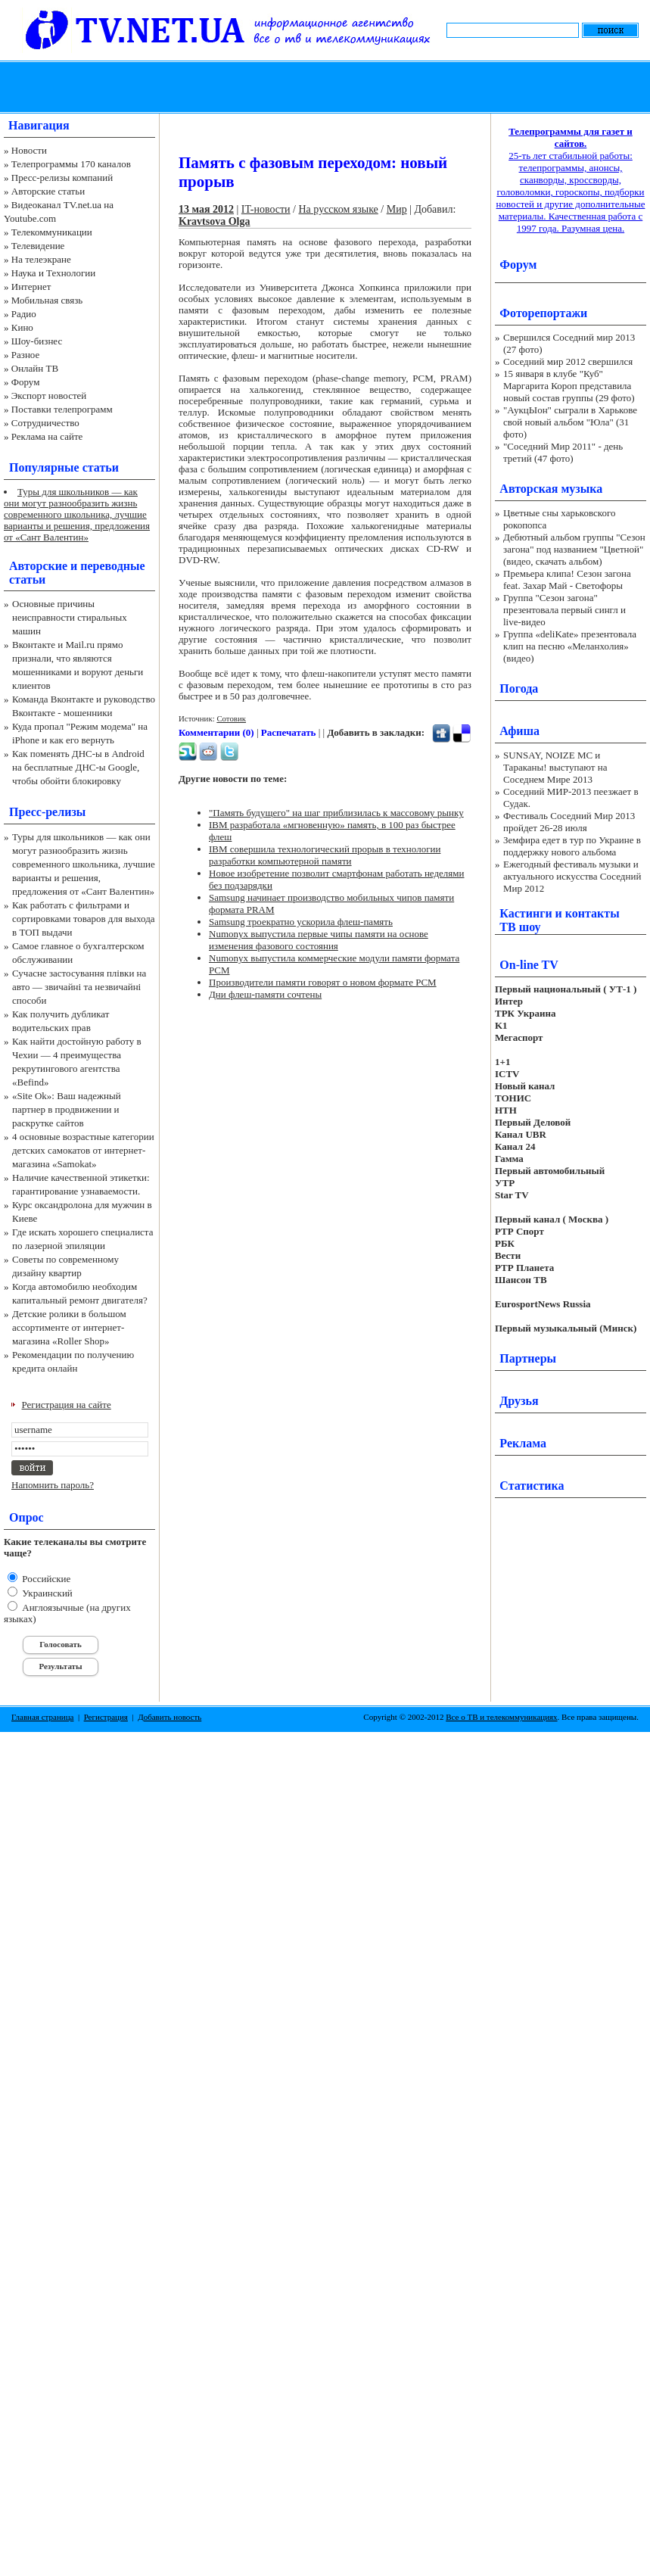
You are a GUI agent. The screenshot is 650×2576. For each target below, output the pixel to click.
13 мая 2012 (206, 209)
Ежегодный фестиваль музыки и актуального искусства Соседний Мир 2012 (572, 876)
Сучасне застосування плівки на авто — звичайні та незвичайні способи (79, 986)
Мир (397, 209)
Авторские (38, 565)
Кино (22, 327)
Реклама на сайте (47, 436)
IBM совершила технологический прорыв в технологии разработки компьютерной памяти (324, 855)
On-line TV (528, 964)
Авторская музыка (550, 488)
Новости (29, 150)
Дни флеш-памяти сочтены (265, 994)
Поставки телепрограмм (62, 409)
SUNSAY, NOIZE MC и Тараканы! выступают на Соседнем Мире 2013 (555, 767)
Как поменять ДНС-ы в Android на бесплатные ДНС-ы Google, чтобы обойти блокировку (78, 767)
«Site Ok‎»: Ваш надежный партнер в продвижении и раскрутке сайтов (66, 1109)
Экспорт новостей (49, 395)
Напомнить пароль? (52, 1484)
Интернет (31, 286)
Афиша (519, 730)
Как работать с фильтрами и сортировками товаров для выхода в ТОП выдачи (83, 918)
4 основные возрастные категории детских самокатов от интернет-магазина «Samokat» (83, 1150)
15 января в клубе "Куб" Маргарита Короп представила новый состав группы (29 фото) (569, 385)
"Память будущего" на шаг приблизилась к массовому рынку (336, 812)
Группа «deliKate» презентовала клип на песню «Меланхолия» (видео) (569, 646)
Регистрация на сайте (66, 1404)
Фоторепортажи (543, 313)
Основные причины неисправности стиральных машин (69, 617)
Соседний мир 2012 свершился (568, 361)
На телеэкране (41, 259)
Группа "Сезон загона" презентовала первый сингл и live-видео (564, 610)
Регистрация (106, 1716)
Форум (25, 382)
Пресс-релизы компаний (62, 177)
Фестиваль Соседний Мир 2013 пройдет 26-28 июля (569, 821)
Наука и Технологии (53, 273)
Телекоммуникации (51, 232)
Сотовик (231, 718)
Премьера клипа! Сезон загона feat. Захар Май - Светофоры (567, 579)
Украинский (46, 1593)
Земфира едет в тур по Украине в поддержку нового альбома (572, 846)
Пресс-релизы (47, 811)
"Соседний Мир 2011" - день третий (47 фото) (563, 452)
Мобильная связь (46, 300)
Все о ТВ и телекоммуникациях (501, 1716)
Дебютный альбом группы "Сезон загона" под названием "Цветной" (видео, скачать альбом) (574, 549)
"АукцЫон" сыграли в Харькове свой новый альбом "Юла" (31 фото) (570, 422)
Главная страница (42, 1716)
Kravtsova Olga (214, 221)
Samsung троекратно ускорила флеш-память (301, 921)
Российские (45, 1578)
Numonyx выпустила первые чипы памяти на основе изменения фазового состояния (318, 940)
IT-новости (266, 209)
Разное (25, 354)
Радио (23, 313)
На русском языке (338, 209)
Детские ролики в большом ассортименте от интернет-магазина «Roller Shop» (69, 1327)
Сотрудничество (45, 422)
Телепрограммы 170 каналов (71, 164)
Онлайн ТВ (34, 368)
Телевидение (38, 245)
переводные (112, 565)
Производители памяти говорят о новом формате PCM (323, 982)
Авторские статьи (48, 191)
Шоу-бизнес (36, 341)
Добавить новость (169, 1716)
